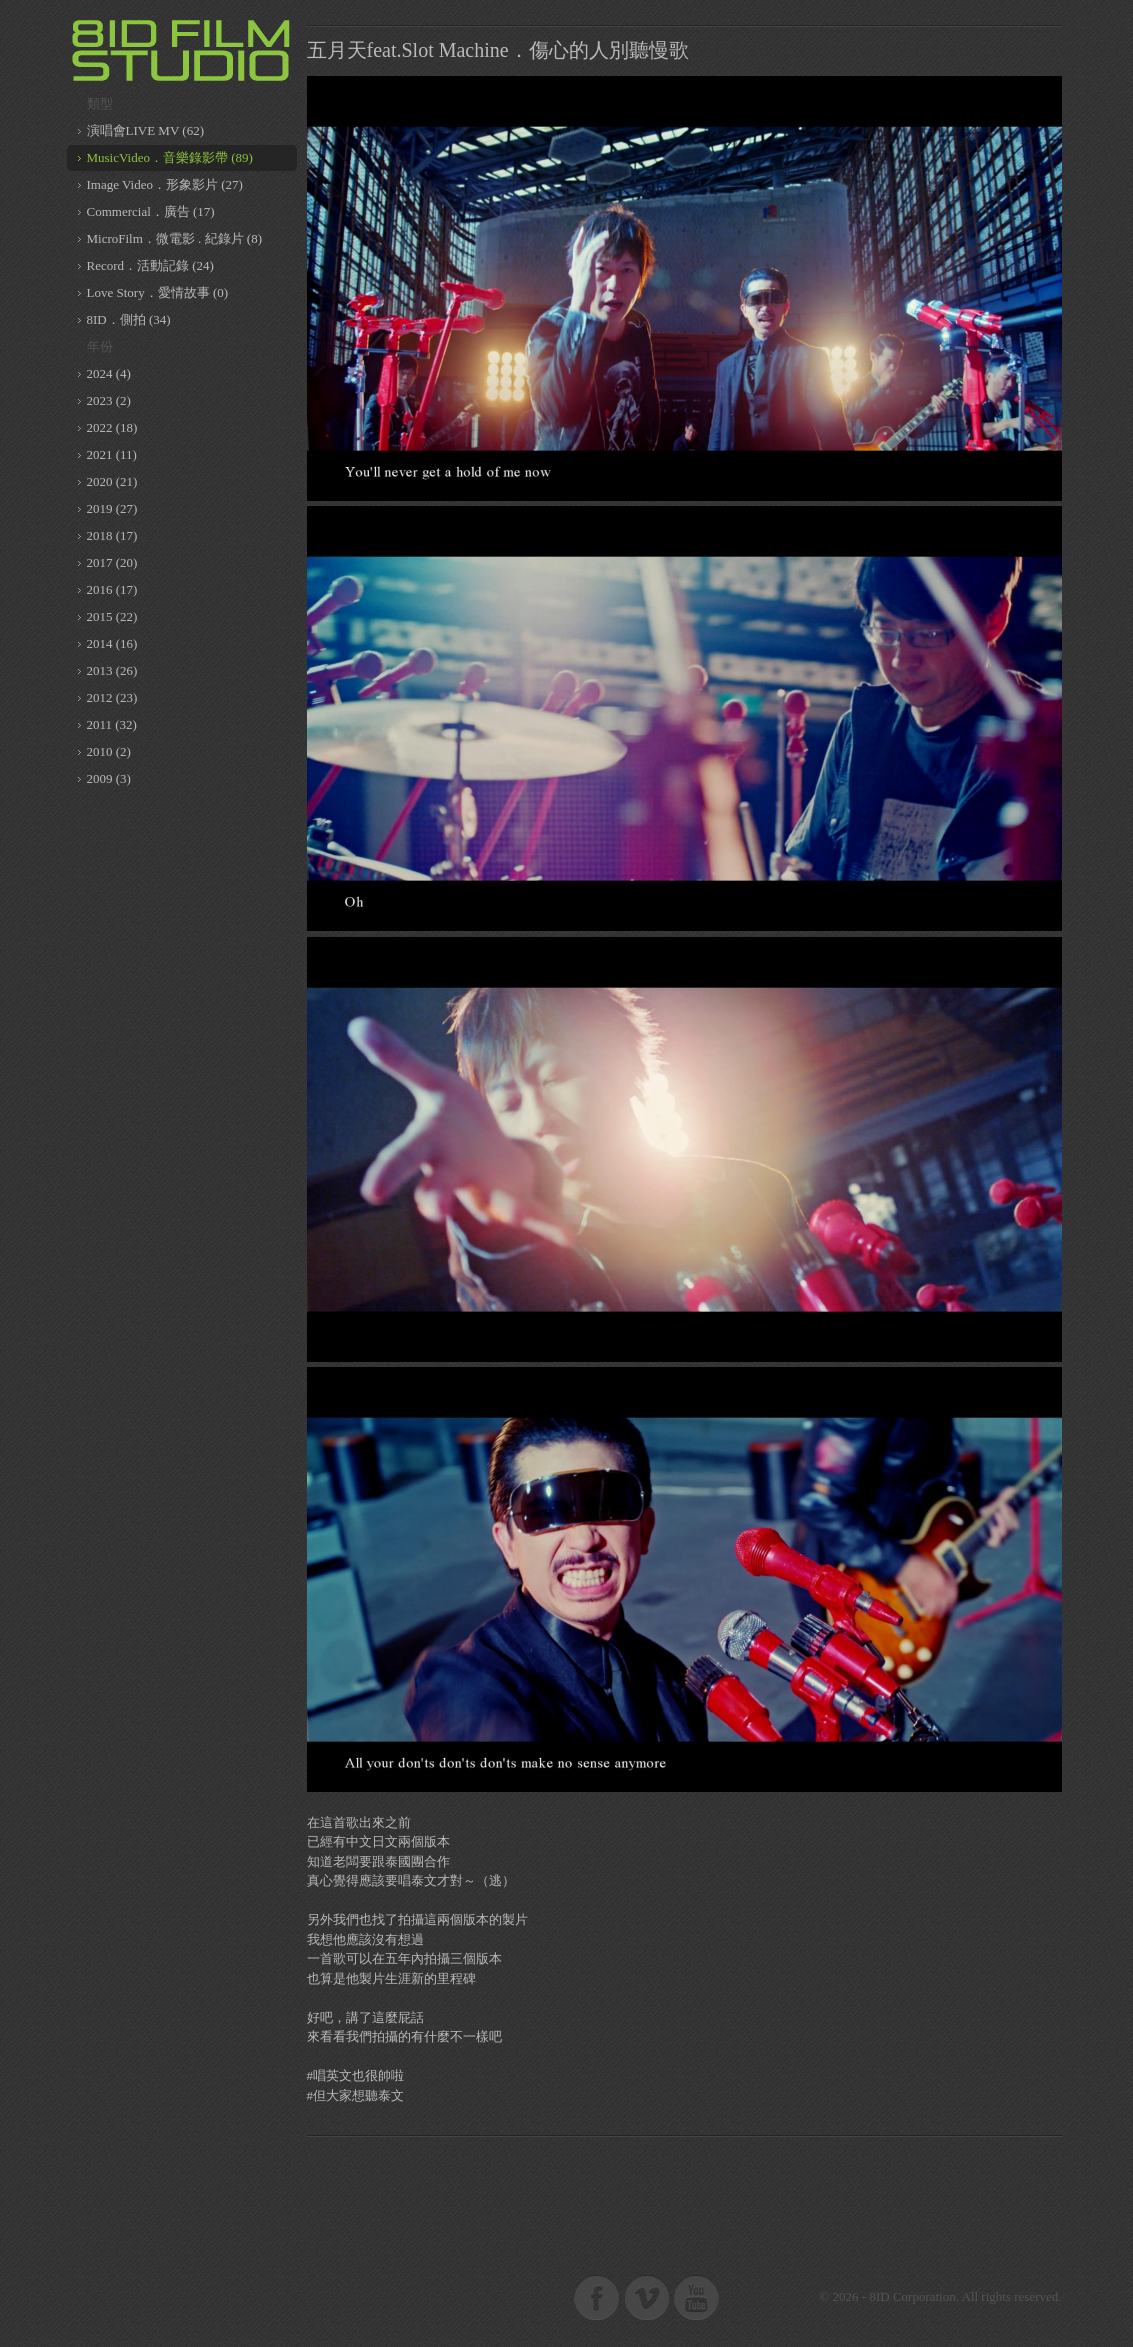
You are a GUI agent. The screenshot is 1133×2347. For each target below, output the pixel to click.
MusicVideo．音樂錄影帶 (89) (170, 157)
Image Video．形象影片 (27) (165, 184)
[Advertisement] (684, 2196)
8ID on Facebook (597, 2297)
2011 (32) (112, 724)
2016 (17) (112, 589)
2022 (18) (112, 427)
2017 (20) (112, 562)
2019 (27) (112, 508)
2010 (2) (109, 751)
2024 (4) (109, 373)
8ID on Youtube (697, 2297)
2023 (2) (109, 400)
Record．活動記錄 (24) (150, 265)
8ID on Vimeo (647, 2297)
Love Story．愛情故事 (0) (158, 292)
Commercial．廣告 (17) (151, 211)
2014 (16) (112, 643)
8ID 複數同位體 (182, 50)
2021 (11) (112, 454)
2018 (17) (112, 535)
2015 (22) (112, 616)
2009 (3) (109, 778)
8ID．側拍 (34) (129, 319)
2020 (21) (112, 481)
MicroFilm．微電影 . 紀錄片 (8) (175, 238)
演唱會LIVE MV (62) (145, 130)
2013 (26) (112, 670)
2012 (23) (112, 697)
